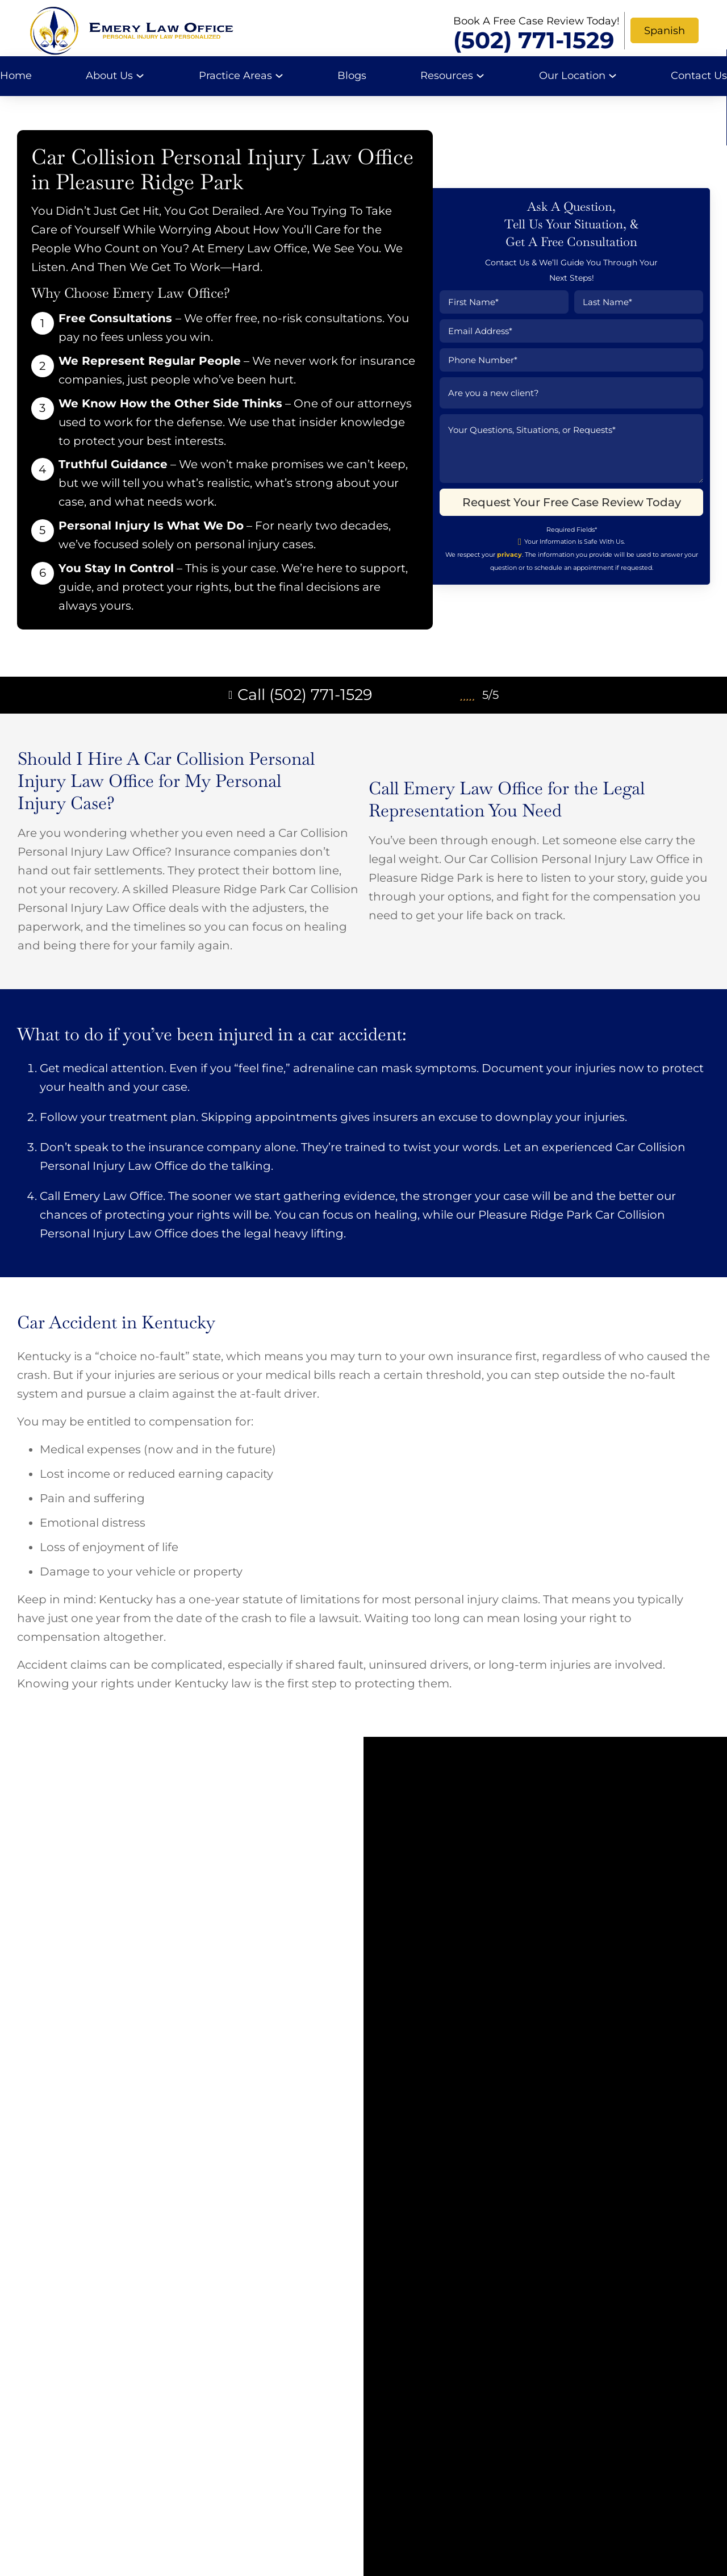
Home (16, 75)
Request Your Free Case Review (483, 2253)
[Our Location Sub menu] (612, 76)
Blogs (351, 75)
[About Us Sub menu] (140, 76)
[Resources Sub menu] (480, 76)
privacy (502, 578)
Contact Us (699, 75)
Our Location (572, 75)
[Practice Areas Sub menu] (279, 76)
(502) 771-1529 (533, 40)
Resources (446, 75)
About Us (109, 75)
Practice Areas (235, 75)
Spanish (664, 30)
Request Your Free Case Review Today (565, 526)
